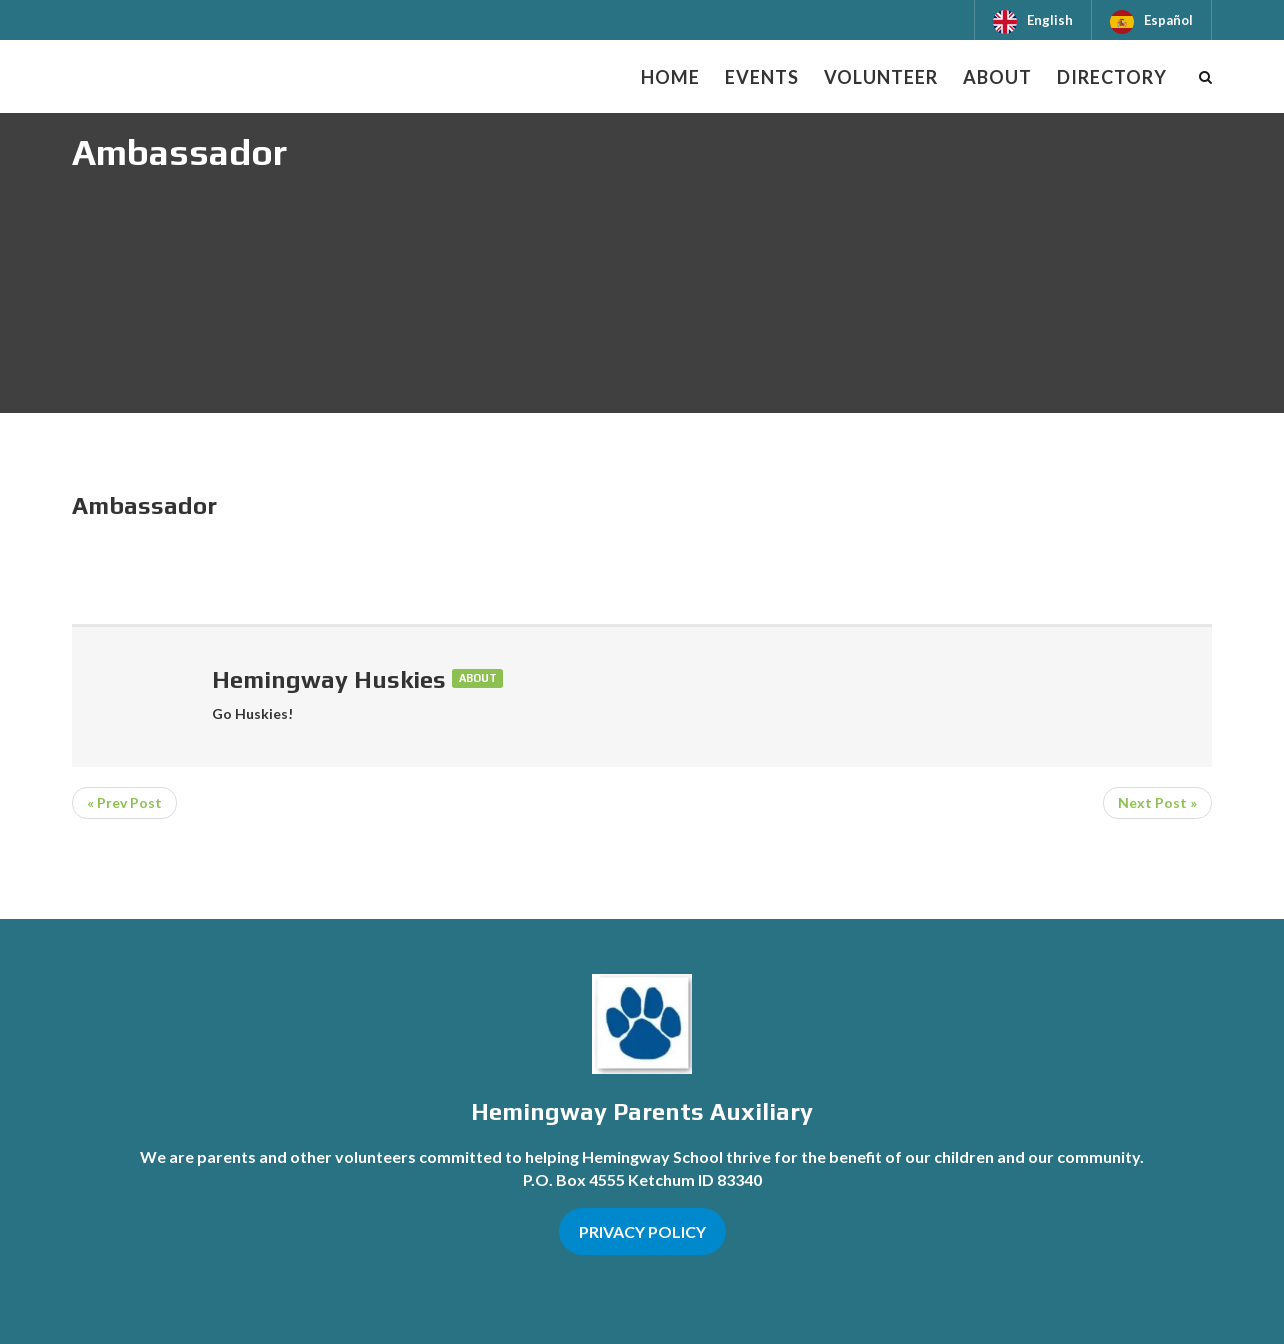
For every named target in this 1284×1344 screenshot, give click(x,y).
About (997, 77)
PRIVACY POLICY (642, 1231)
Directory (1112, 77)
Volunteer (881, 77)
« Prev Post (124, 802)
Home (670, 77)
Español (1168, 20)
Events (762, 77)
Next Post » (1157, 802)
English (1050, 20)
